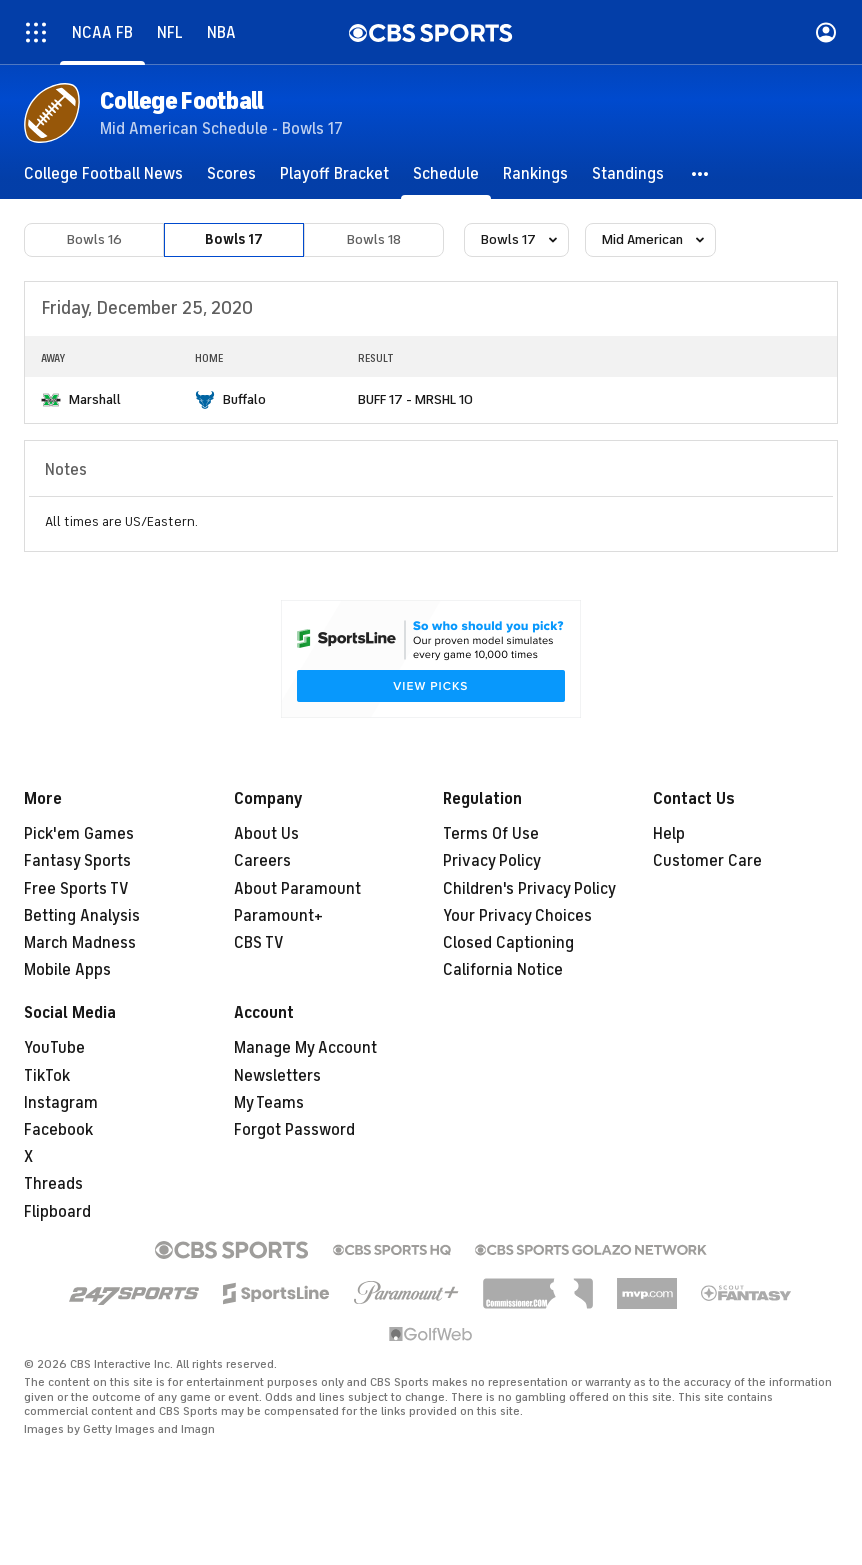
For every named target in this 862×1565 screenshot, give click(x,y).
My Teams (269, 1103)
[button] (701, 174)
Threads (53, 1184)
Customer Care (707, 861)
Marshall (95, 399)
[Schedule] (446, 174)
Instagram (61, 1103)
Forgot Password (294, 1130)
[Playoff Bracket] (334, 174)
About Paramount (297, 889)
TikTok (47, 1076)
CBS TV (259, 943)
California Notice (503, 970)
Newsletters (277, 1076)
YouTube (54, 1048)
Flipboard (57, 1212)
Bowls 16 (94, 239)
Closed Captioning (508, 943)
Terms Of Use (491, 834)
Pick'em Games (79, 834)
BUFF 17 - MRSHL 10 (415, 399)
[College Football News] (103, 174)
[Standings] (628, 174)
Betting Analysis (82, 916)
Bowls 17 (234, 239)
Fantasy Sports (77, 861)
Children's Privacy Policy (529, 889)
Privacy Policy (492, 861)
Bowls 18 (374, 239)
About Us (266, 834)
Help (669, 834)
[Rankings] (535, 174)
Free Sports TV (76, 889)
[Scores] (231, 174)
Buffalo (244, 399)
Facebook (58, 1130)
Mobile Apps (67, 970)
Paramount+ (278, 916)
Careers (262, 861)
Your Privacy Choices (517, 916)
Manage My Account (305, 1048)
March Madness (80, 943)
